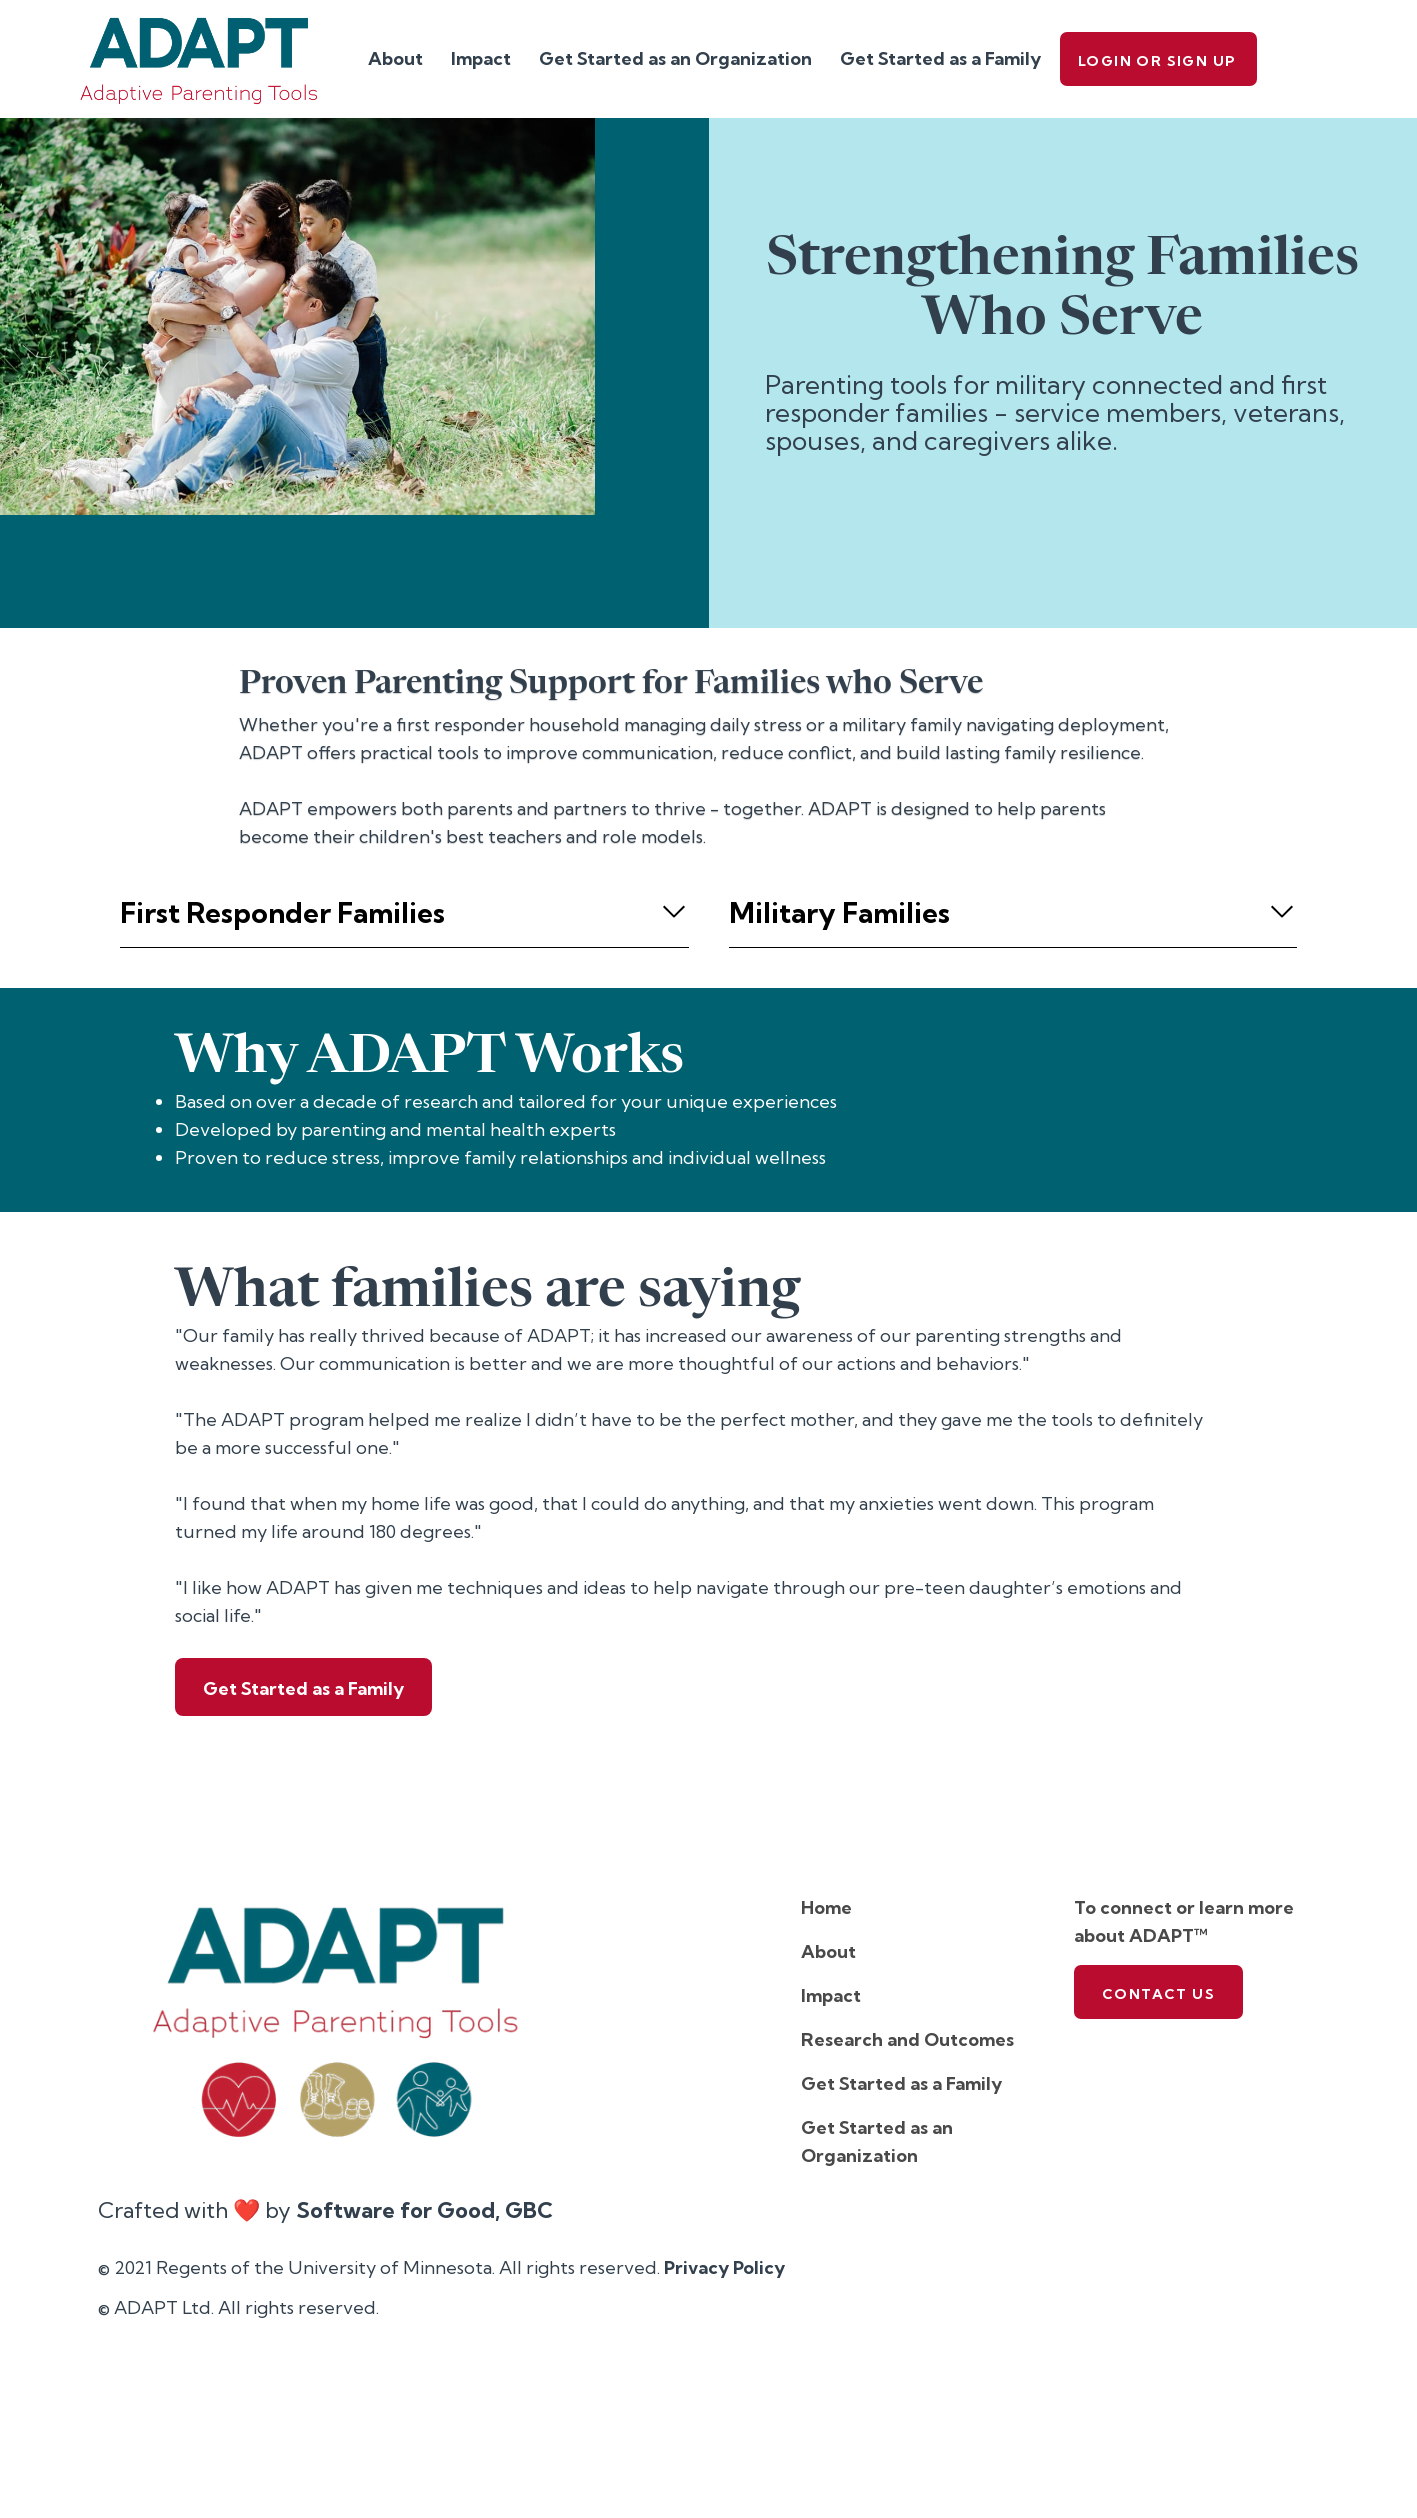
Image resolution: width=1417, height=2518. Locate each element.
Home (826, 1907)
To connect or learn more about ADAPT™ (1184, 1921)
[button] (404, 913)
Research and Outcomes (907, 2039)
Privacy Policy (724, 2267)
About (395, 58)
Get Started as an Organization (675, 58)
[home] (199, 59)
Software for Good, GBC (424, 2210)
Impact (481, 58)
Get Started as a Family (940, 58)
